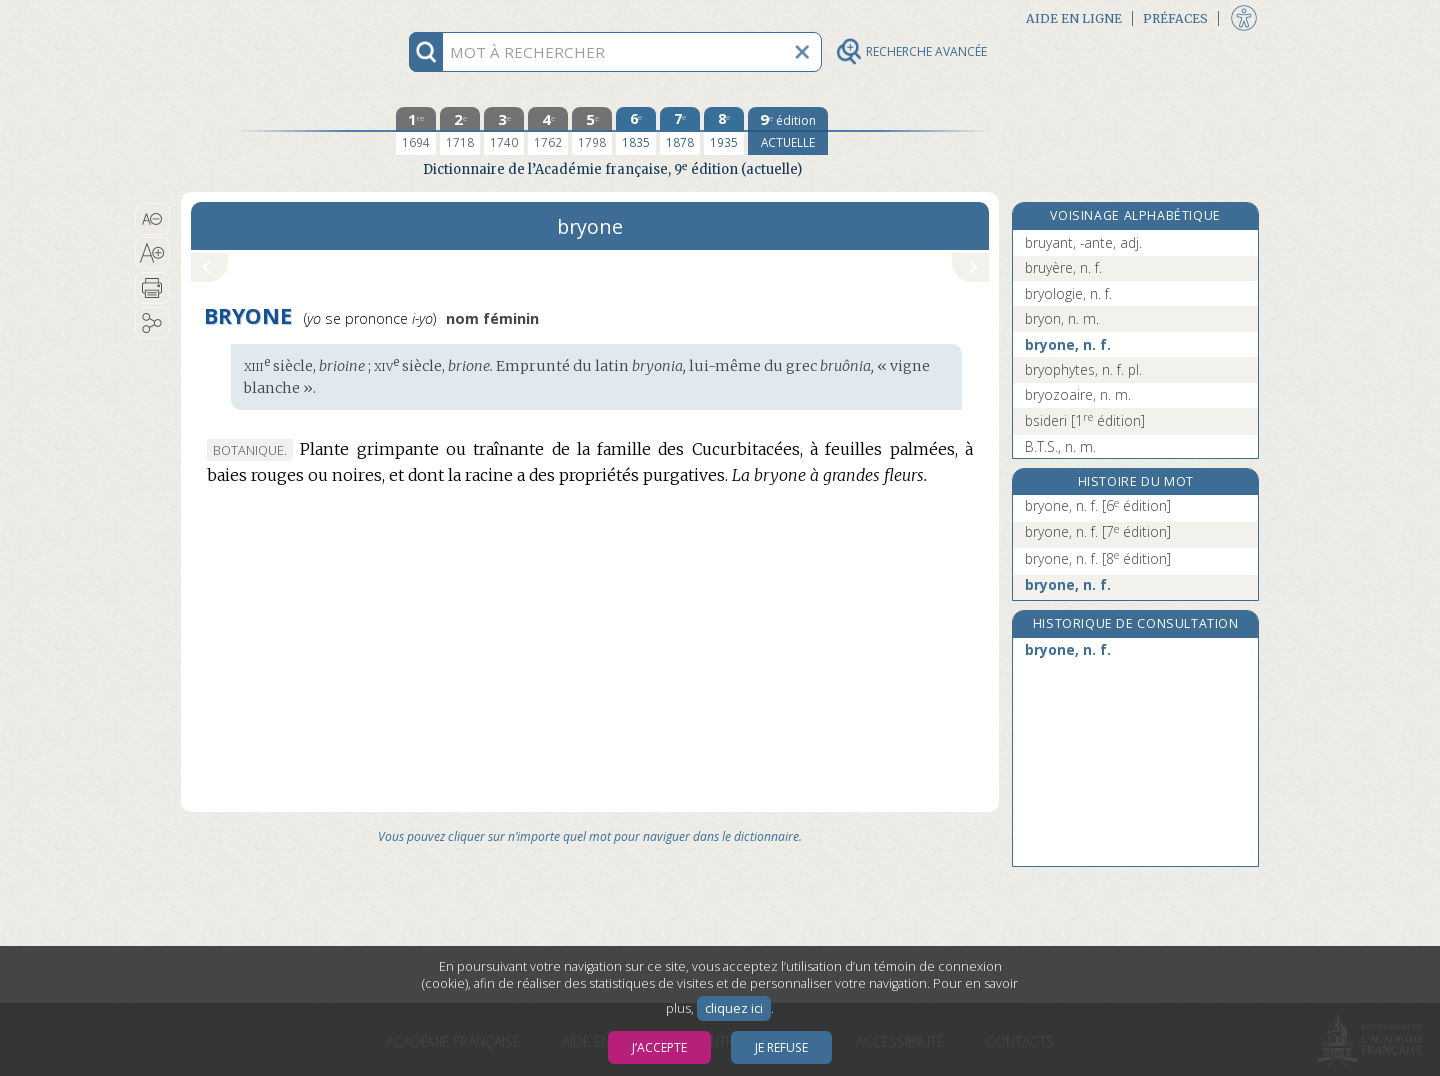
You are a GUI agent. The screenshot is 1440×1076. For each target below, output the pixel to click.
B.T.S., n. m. (1060, 446)
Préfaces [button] (1175, 18)
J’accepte (659, 1047)
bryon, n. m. (1062, 318)
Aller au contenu (259, 17)
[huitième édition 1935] (724, 131)
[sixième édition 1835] (636, 131)
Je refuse (781, 1047)
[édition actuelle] (788, 131)
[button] (152, 219)
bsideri (1085, 420)
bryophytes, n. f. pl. (1083, 369)
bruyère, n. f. (1063, 267)
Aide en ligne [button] (1074, 18)
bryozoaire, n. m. (1078, 394)
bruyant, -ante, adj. (1083, 242)
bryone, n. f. (1068, 344)
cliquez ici (734, 1008)
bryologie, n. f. (1068, 293)
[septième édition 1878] (680, 131)
